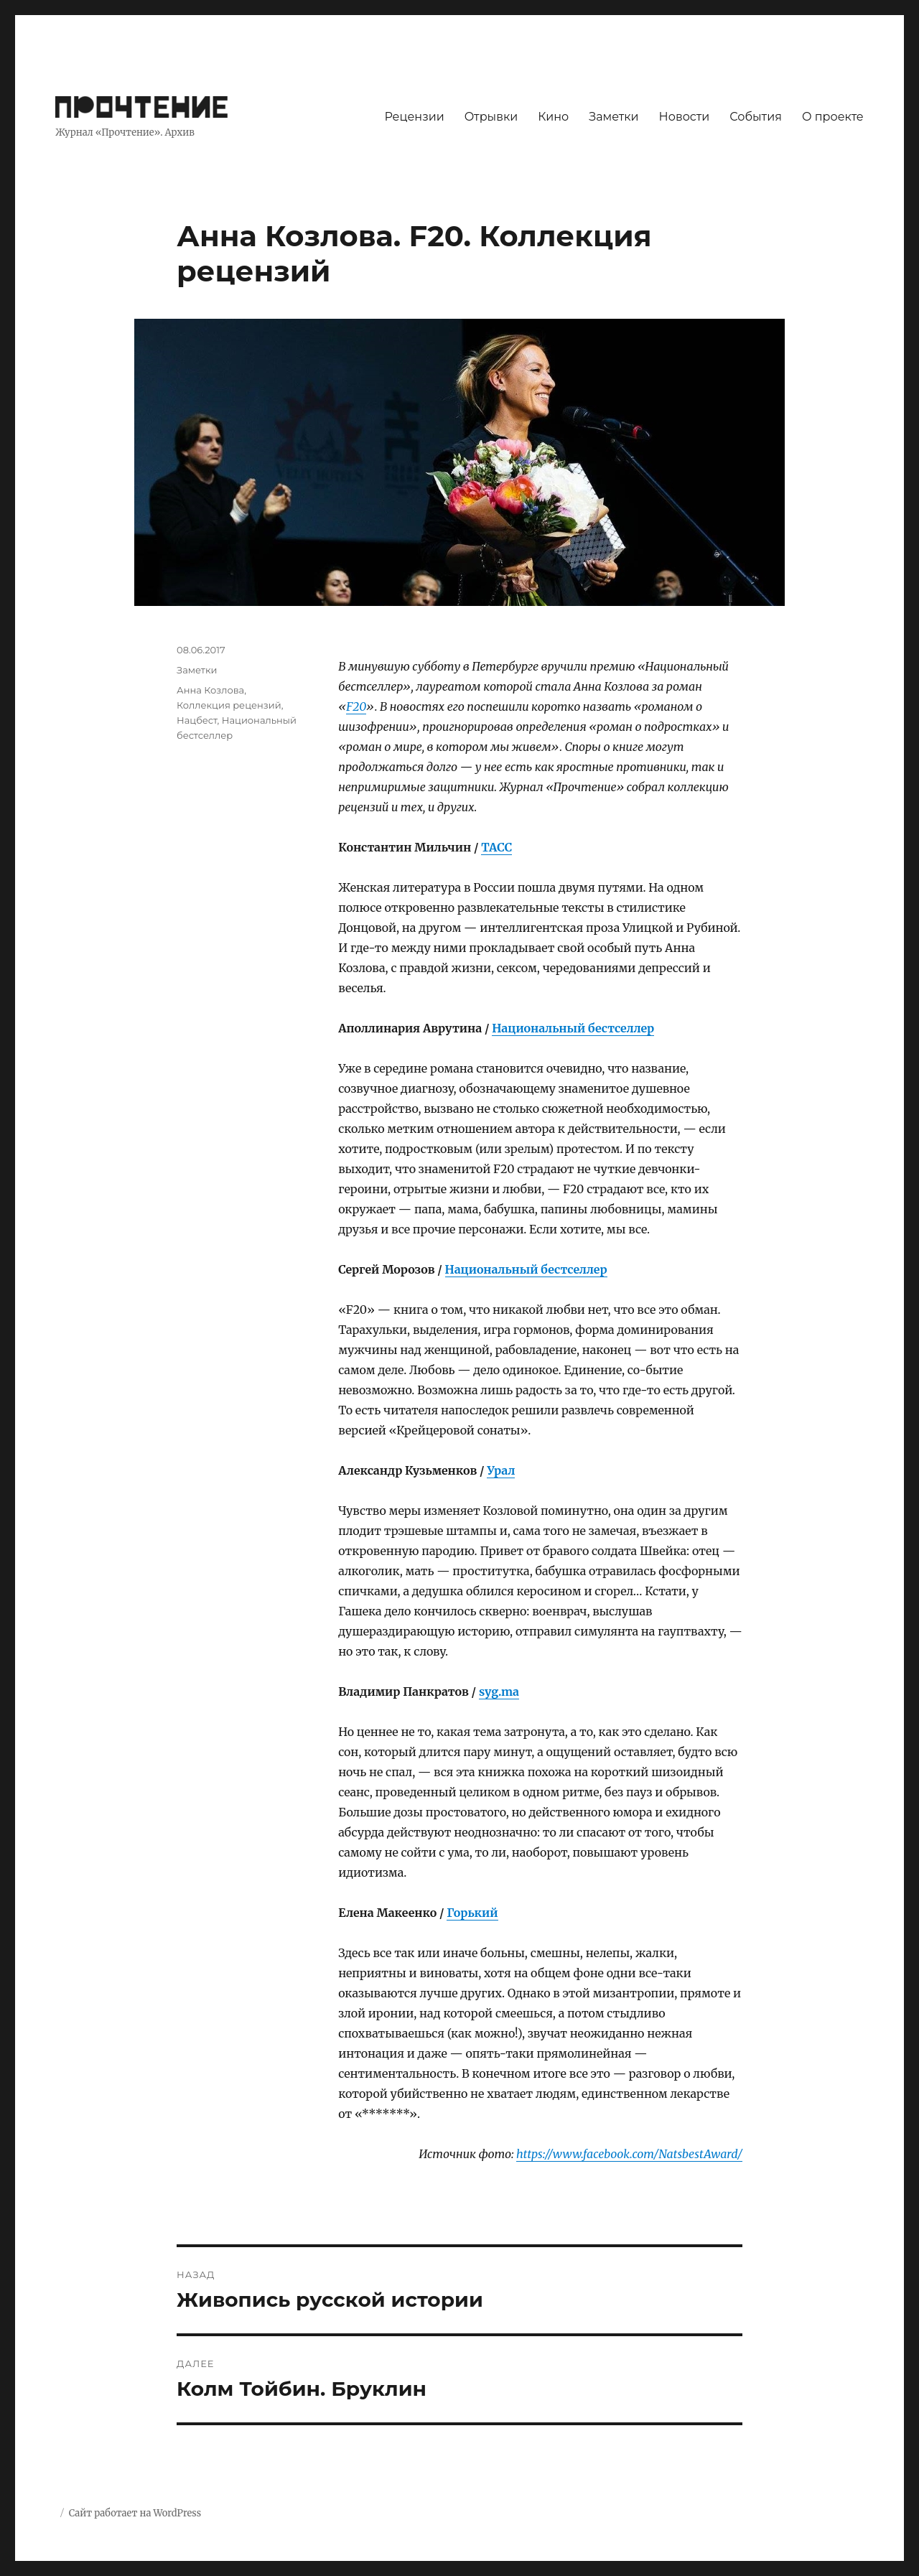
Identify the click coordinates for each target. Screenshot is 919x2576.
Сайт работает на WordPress (135, 2513)
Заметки (613, 116)
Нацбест (197, 720)
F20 (356, 706)
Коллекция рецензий (229, 705)
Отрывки (491, 116)
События (755, 116)
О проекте (833, 116)
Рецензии (414, 116)
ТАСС (496, 847)
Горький (472, 1912)
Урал (501, 1470)
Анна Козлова (210, 690)
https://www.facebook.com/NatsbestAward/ (629, 2154)
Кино (553, 116)
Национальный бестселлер (573, 1028)
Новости (684, 116)
